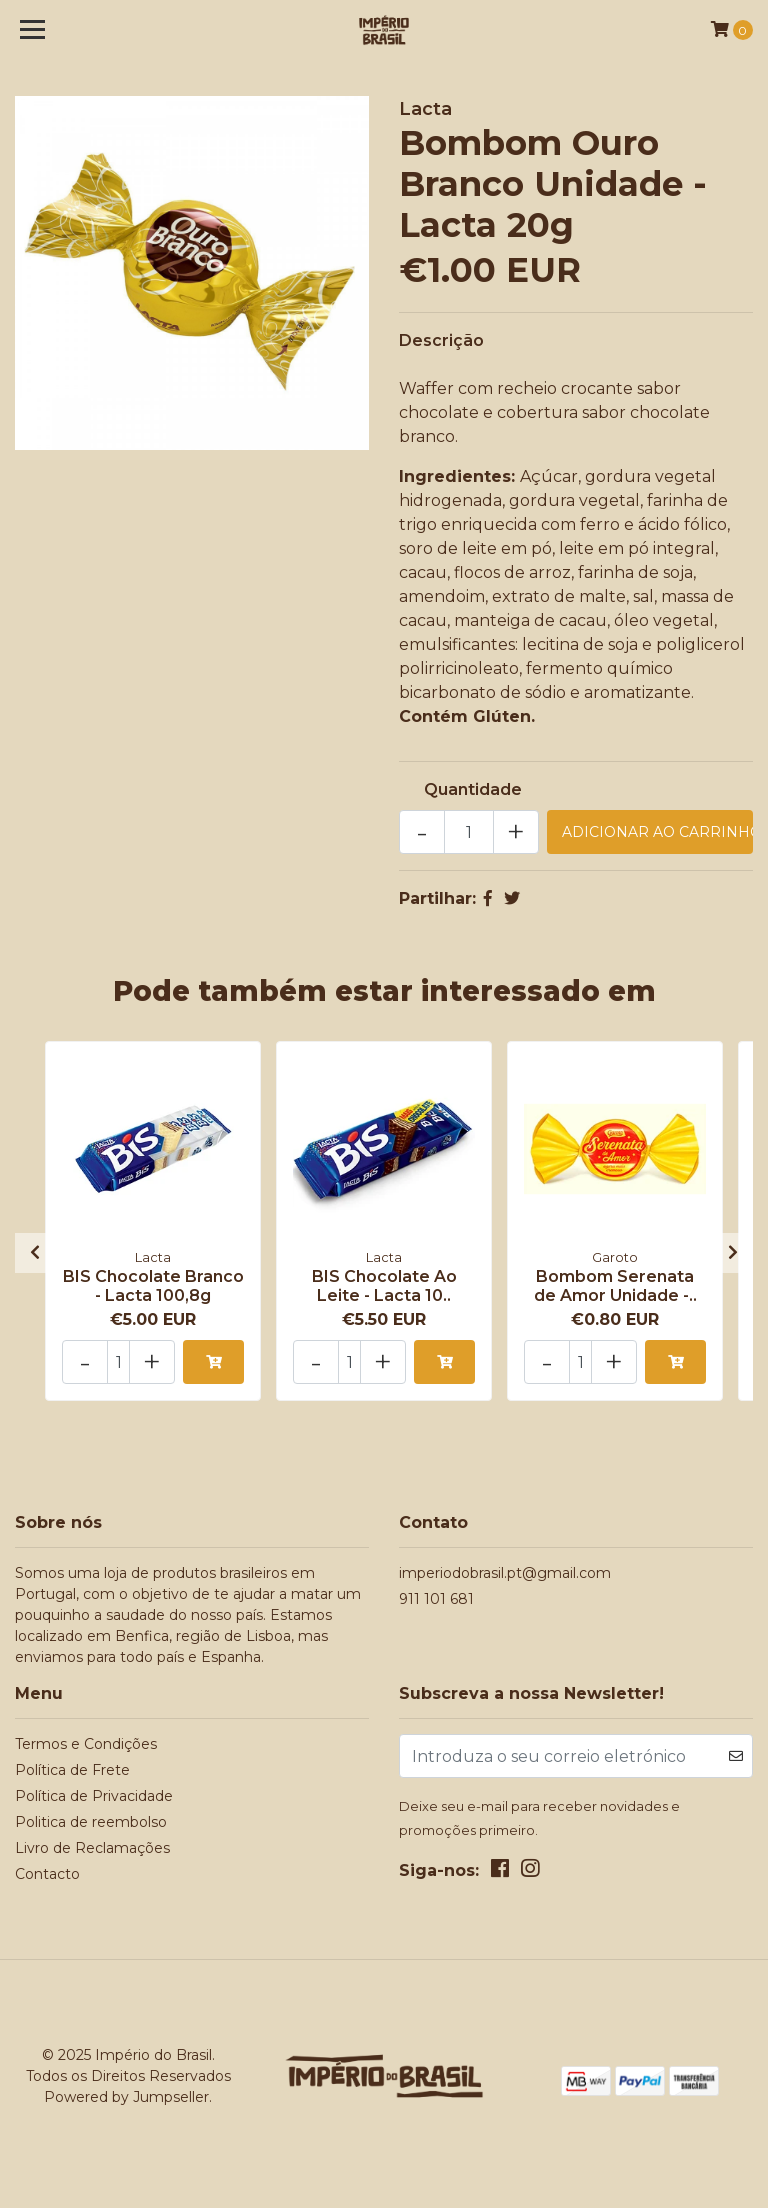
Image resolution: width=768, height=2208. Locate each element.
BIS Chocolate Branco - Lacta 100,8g (153, 1286)
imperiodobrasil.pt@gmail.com (505, 1573)
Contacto (47, 1874)
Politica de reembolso (91, 1822)
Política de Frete (72, 1770)
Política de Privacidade (94, 1796)
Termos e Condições (86, 1744)
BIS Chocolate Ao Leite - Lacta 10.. (384, 1286)
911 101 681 (436, 1599)
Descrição (441, 340)
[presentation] (35, 1253)
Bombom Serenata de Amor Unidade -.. (615, 1286)
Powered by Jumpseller (126, 2097)
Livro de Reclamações (92, 1848)
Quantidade (473, 789)
